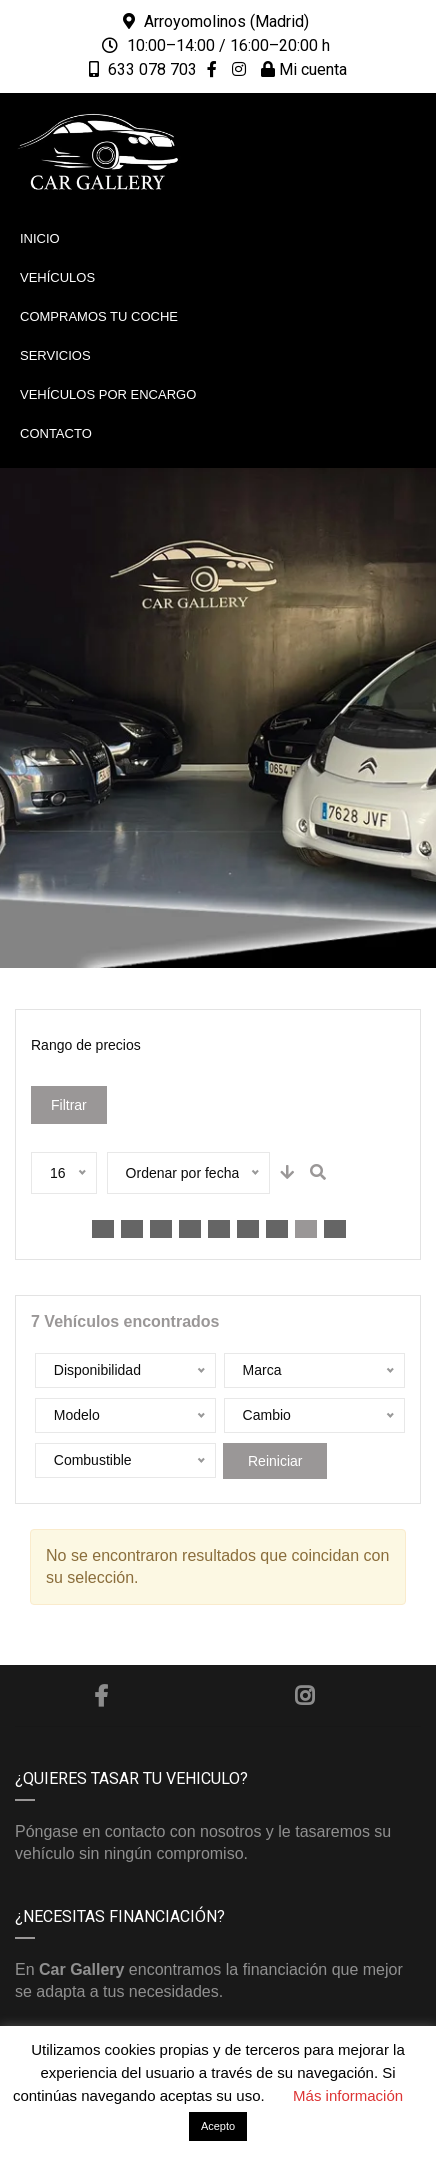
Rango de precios (86, 1045)
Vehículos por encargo (108, 394)
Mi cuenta (304, 69)
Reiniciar (275, 1461)
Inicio (40, 238)
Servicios (55, 355)
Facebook (101, 1696)
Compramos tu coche (99, 316)
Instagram (304, 1696)
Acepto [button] (218, 2126)
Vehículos (57, 277)
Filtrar (69, 1105)
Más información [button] (348, 2095)
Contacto (56, 433)
